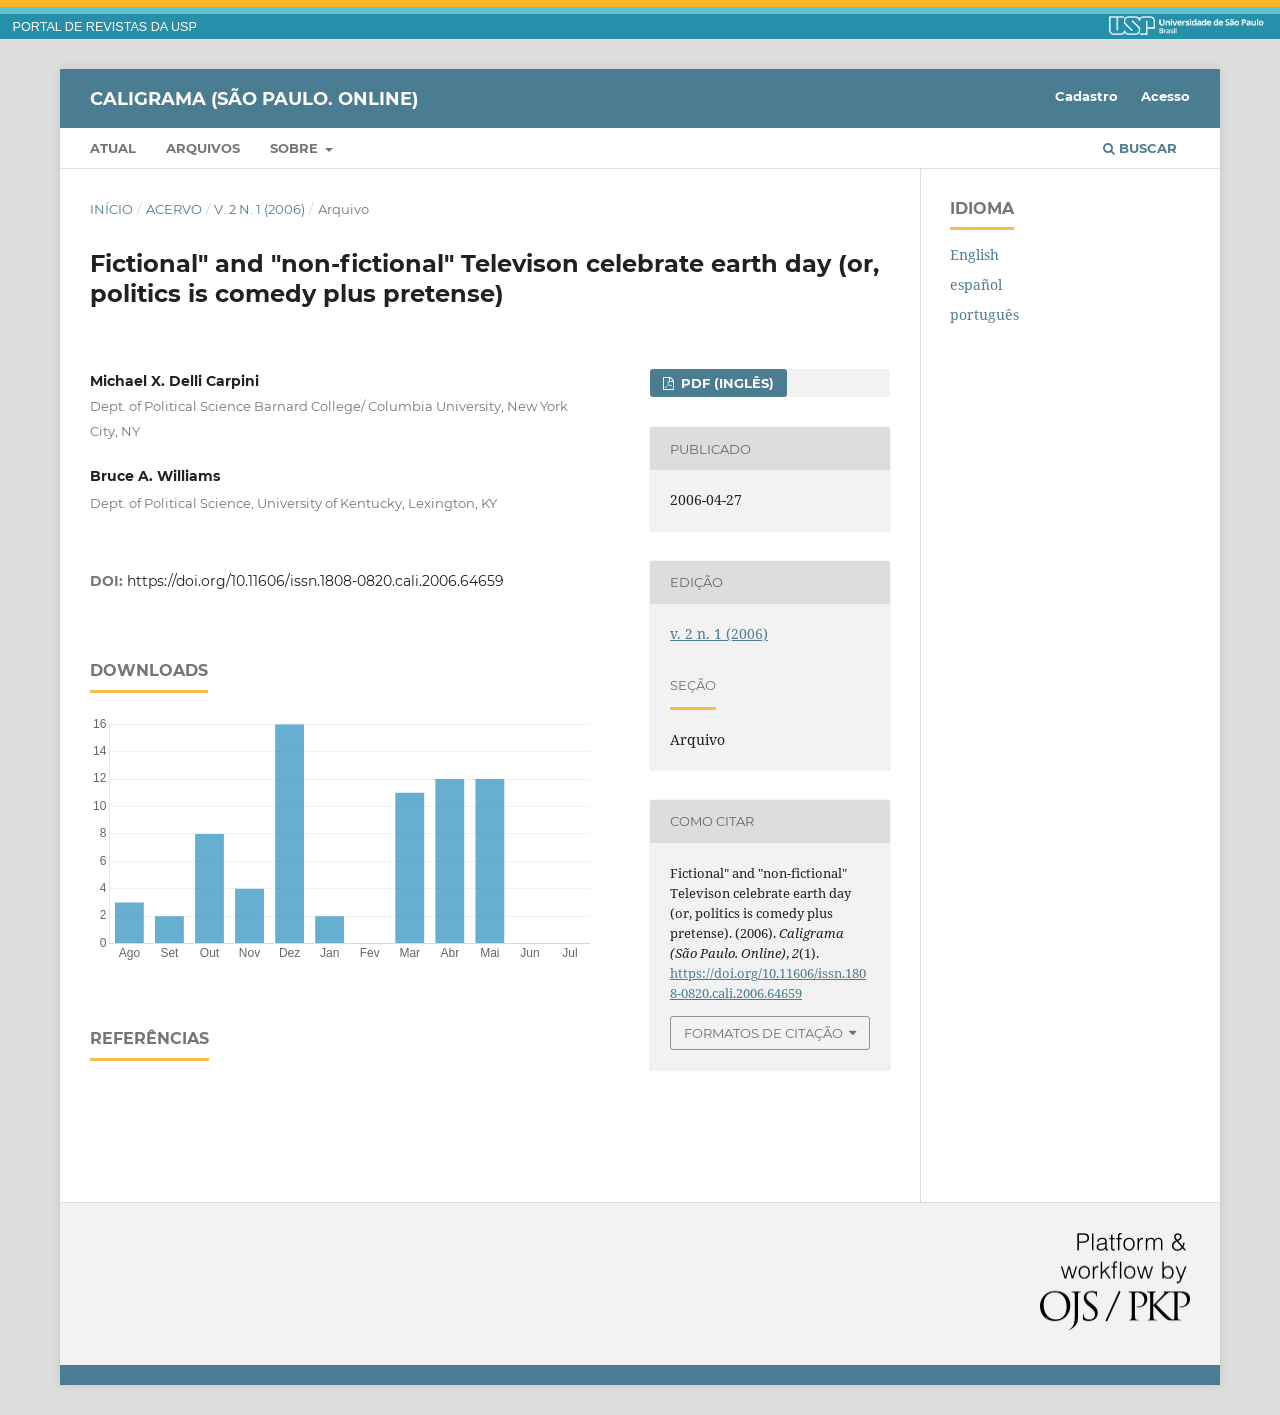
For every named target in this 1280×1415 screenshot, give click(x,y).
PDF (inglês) (725, 383)
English (974, 254)
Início (111, 209)
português (984, 314)
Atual (113, 148)
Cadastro (1086, 96)
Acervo (174, 209)
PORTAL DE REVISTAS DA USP (105, 27)
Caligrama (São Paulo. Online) (254, 98)
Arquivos (203, 148)
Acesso (1165, 96)
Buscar (1140, 148)
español (976, 284)
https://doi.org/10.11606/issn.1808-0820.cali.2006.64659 (315, 581)
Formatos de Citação (763, 1033)
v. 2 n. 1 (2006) (259, 209)
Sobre (296, 148)
